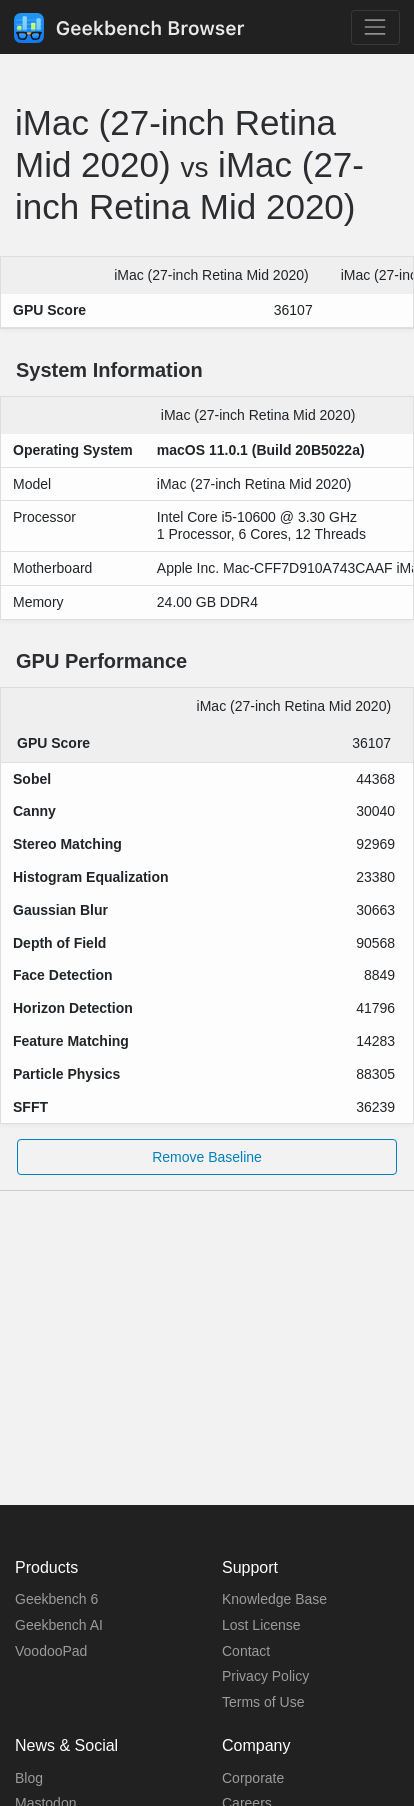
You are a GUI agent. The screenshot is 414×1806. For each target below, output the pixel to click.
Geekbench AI (59, 1625)
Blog (29, 1778)
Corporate (253, 1778)
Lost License (261, 1625)
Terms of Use (263, 1702)
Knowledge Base (274, 1599)
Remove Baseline (207, 1157)
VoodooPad (51, 1651)
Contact (246, 1651)
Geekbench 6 (56, 1599)
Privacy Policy (265, 1676)
